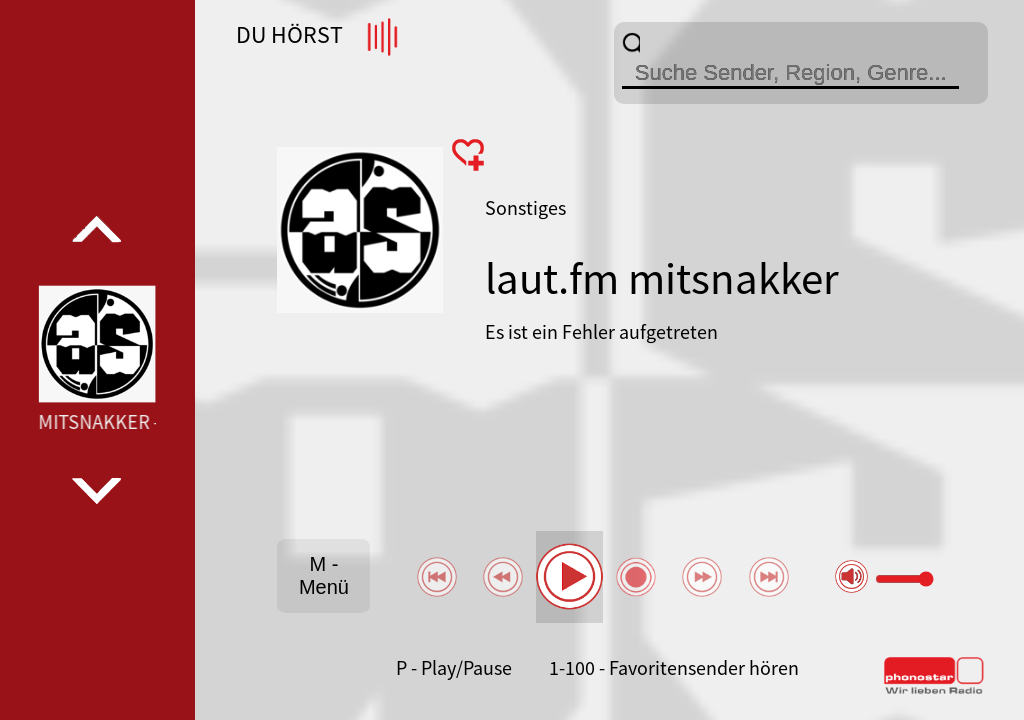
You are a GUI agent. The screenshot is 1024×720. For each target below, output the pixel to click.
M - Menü (324, 575)
